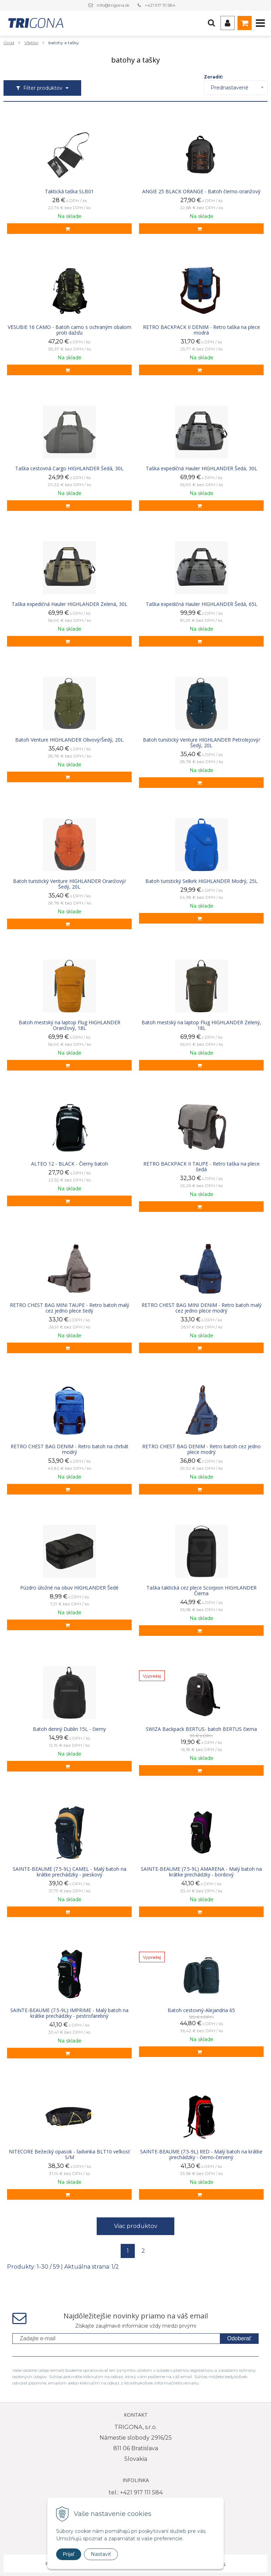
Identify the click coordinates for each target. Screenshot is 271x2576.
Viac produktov (135, 2226)
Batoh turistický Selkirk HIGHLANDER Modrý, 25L (201, 881)
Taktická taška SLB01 (69, 191)
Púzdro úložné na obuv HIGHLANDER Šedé (69, 1588)
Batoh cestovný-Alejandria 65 (201, 2010)
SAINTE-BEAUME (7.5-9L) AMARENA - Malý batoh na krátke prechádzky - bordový (201, 1872)
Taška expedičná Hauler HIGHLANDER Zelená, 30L (69, 604)
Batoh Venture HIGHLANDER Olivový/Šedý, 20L (69, 740)
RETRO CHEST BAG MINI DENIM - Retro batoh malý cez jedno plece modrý (201, 1308)
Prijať (68, 2554)
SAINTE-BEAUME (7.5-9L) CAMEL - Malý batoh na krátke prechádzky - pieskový (69, 1872)
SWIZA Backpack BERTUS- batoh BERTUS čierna (201, 1729)
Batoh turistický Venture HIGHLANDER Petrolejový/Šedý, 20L (201, 742)
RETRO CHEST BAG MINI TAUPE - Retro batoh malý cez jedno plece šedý (69, 1308)
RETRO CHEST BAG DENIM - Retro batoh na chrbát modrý (69, 1449)
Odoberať (239, 2338)
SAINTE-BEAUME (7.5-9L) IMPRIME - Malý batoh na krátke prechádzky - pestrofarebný (69, 2013)
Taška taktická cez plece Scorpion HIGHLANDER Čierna (201, 1590)
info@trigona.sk (113, 5)
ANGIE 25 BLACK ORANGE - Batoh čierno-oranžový (201, 191)
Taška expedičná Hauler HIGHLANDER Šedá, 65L (201, 604)
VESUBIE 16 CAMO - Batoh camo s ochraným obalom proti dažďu (69, 330)
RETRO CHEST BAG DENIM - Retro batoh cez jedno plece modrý (201, 1449)
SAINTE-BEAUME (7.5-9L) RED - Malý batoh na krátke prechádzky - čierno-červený (201, 2154)
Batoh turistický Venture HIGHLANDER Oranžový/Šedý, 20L (69, 884)
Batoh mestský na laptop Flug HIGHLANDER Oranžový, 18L (69, 1025)
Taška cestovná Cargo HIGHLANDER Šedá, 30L (69, 468)
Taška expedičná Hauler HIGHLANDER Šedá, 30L (201, 468)
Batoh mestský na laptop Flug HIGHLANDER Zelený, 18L (201, 1025)
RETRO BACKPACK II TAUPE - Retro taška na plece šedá (201, 1166)
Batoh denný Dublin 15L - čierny (69, 1729)
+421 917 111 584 (160, 5)
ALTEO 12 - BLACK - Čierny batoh (69, 1164)
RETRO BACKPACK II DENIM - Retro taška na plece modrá (201, 330)
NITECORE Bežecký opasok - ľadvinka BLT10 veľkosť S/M (69, 2154)
